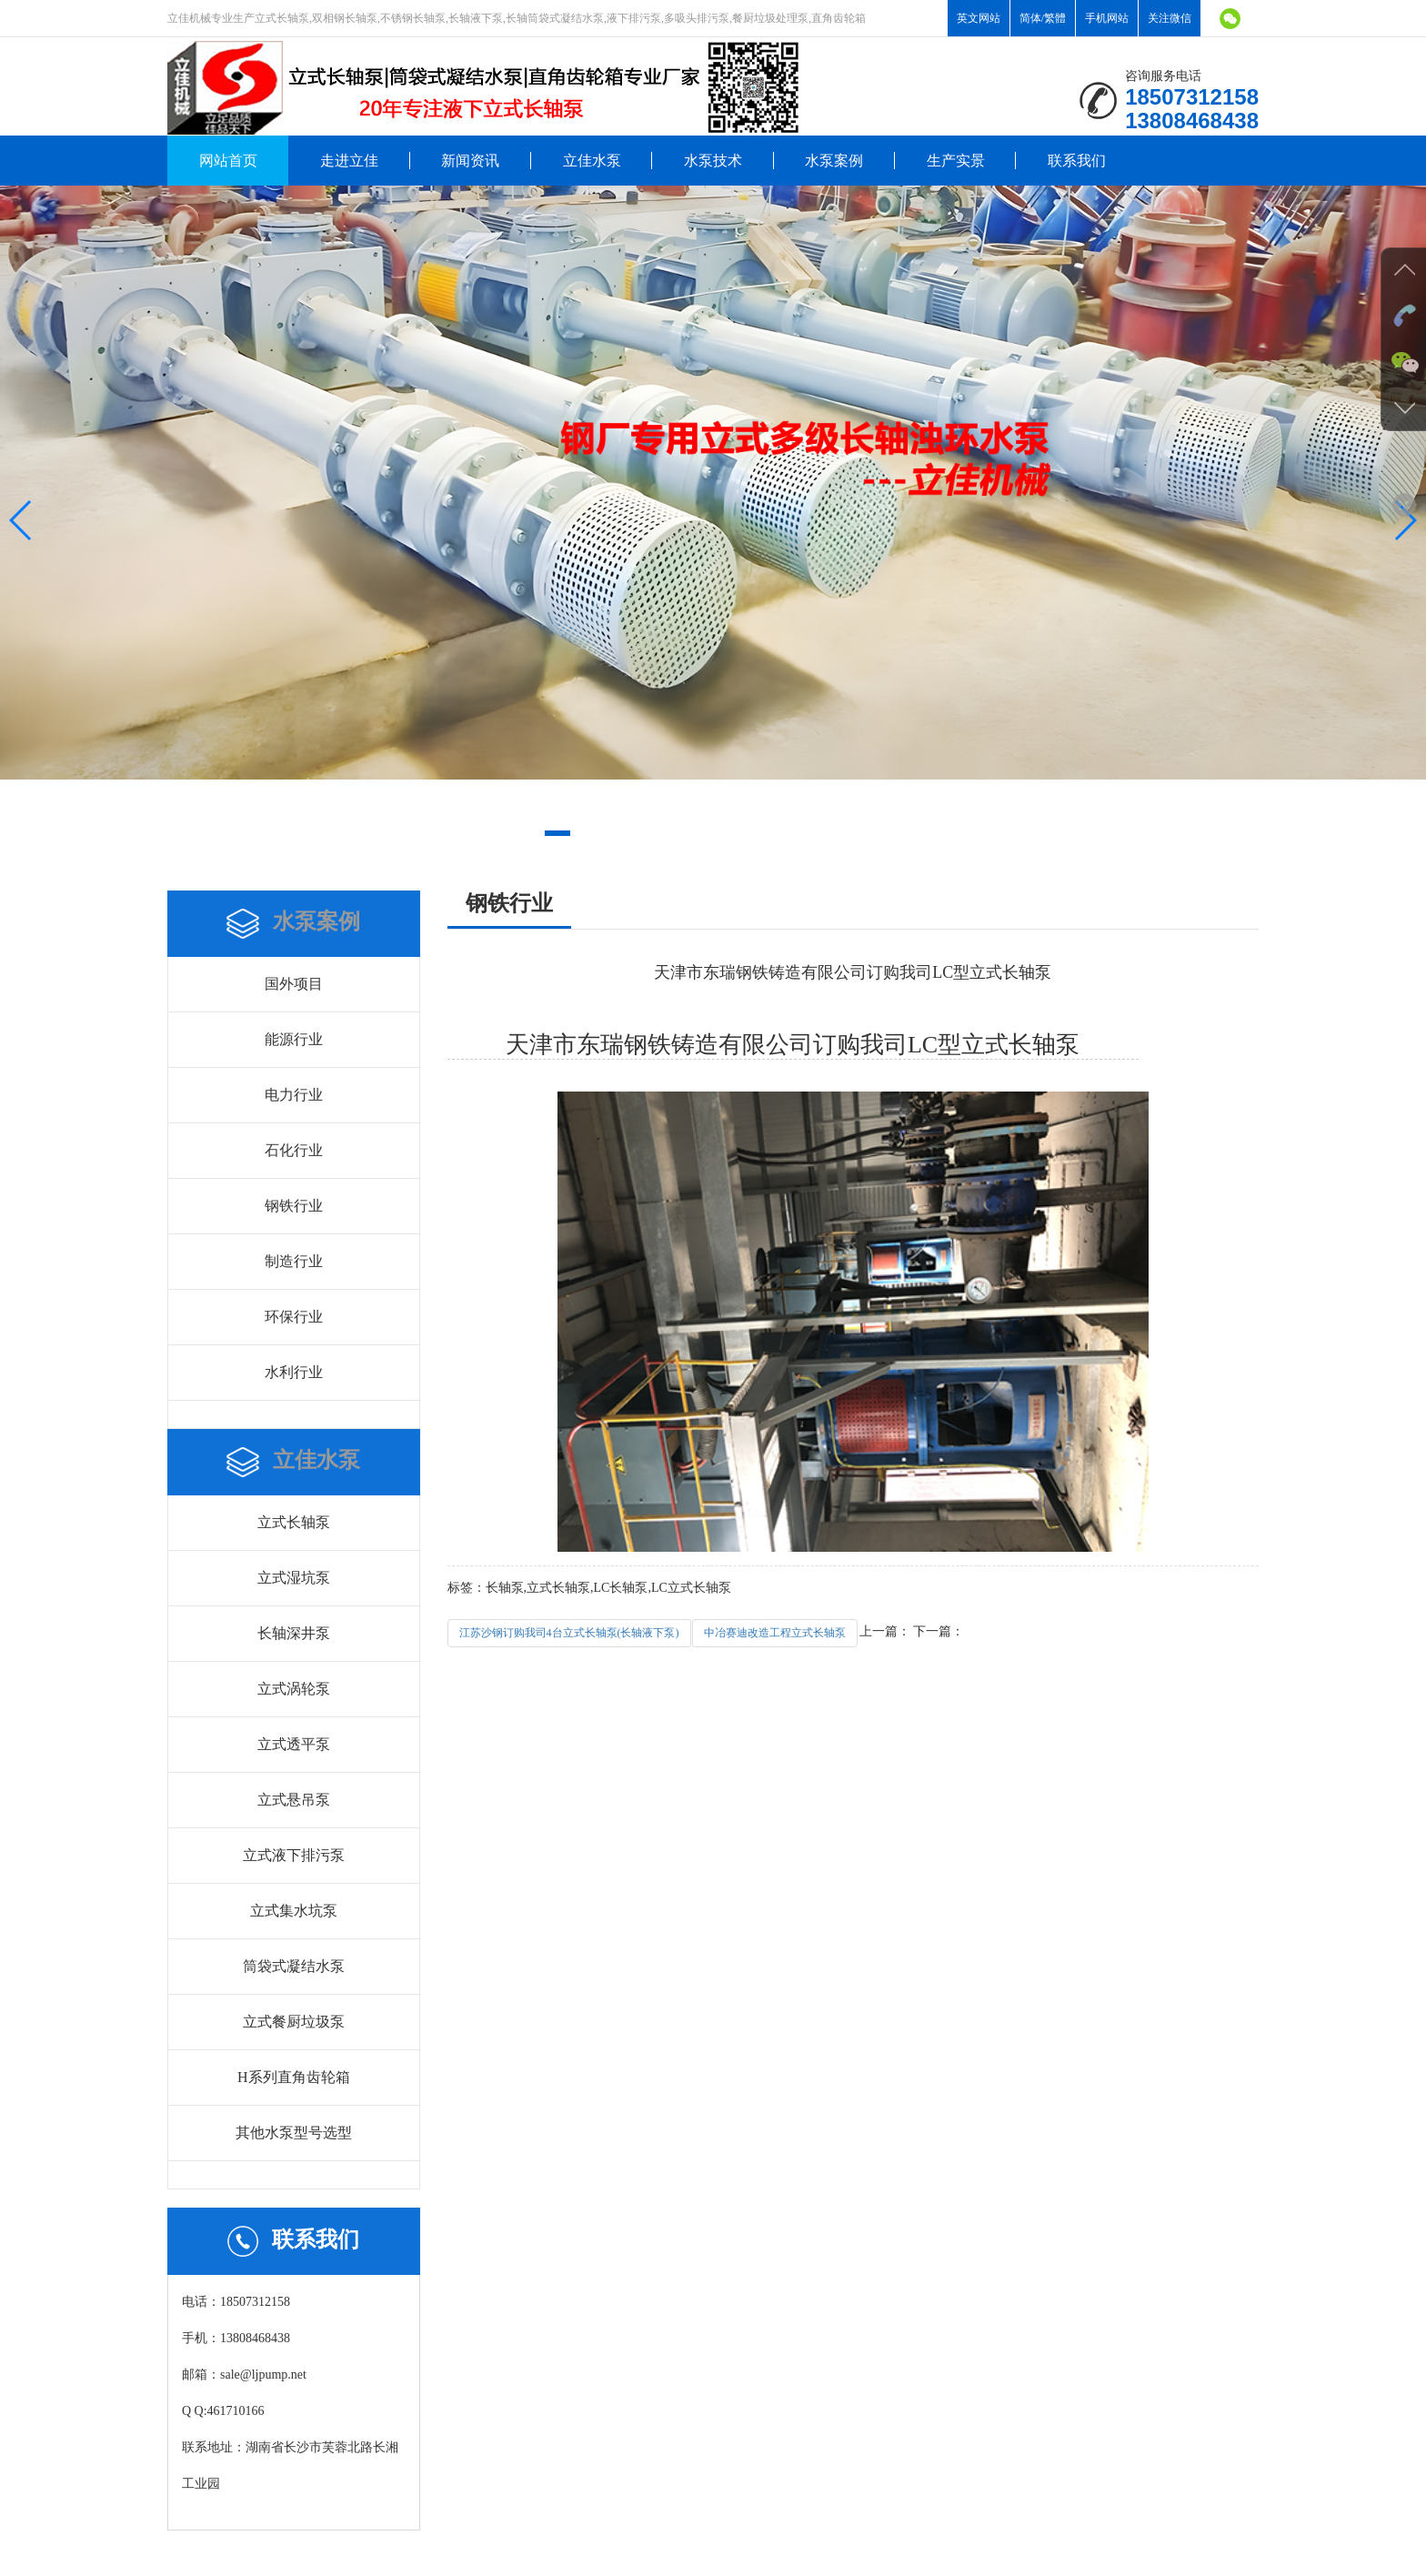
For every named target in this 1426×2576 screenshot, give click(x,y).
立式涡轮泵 (293, 1688)
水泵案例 (834, 160)
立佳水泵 (592, 160)
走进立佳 (349, 160)
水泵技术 (713, 160)
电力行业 (294, 1094)
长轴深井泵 (293, 1633)
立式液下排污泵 (294, 1855)
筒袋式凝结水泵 (294, 1966)
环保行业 (294, 1316)
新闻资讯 (470, 160)
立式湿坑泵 (293, 1577)
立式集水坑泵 (293, 1910)
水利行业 (294, 1372)
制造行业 (294, 1261)
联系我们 (1077, 160)
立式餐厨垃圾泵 (294, 2021)
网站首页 (228, 160)
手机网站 (1107, 18)
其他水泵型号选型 (294, 2132)
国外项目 (294, 983)
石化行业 (294, 1150)
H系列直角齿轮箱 (293, 2077)
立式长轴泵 (293, 1522)
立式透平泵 (293, 1744)
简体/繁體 (1042, 18)
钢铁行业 (294, 1205)
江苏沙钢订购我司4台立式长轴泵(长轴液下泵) (569, 1632)
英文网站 (978, 18)
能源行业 (294, 1039)
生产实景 (956, 160)
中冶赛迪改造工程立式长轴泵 (775, 1632)
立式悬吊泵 (293, 1799)
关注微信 (1169, 18)
